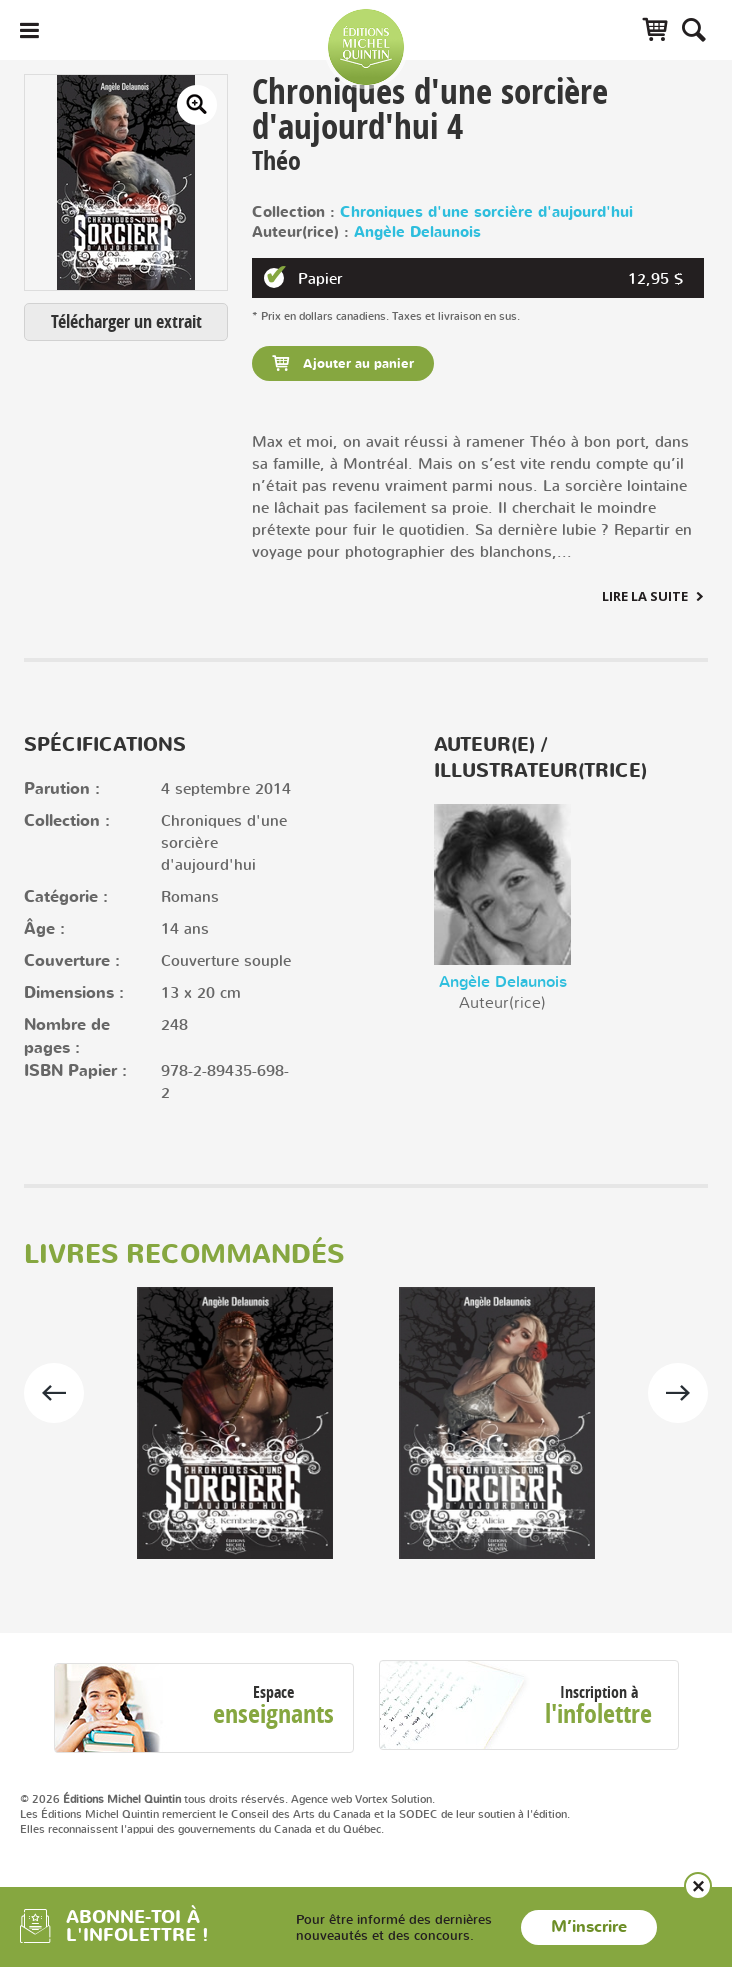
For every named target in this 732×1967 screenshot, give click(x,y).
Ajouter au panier (356, 364)
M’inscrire (589, 1927)
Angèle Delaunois (417, 232)
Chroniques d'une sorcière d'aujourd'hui (486, 212)
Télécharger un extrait (126, 321)
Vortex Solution (393, 1799)
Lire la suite (645, 596)
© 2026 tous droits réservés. (154, 1799)
